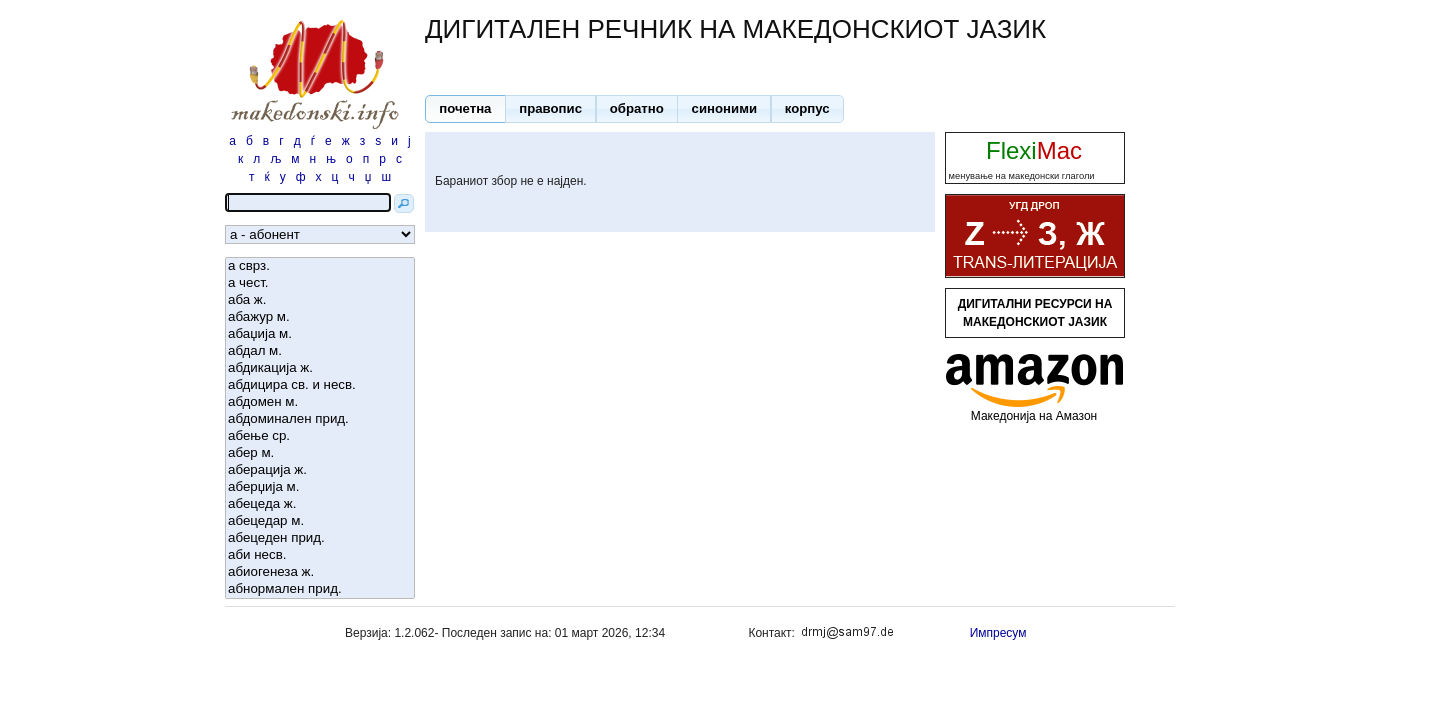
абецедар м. (320, 521)
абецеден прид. (320, 538)
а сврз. (320, 266)
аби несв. (320, 555)
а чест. (320, 283)
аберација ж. (320, 470)
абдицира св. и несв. (320, 385)
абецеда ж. (320, 504)
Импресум (998, 633)
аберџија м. (320, 487)
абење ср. (320, 436)
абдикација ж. (320, 368)
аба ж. (320, 300)
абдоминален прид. (320, 419)
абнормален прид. (320, 589)
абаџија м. (320, 334)
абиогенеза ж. (320, 572)
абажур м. (320, 317)
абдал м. (320, 351)
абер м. (320, 453)
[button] (465, 109)
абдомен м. (320, 402)
